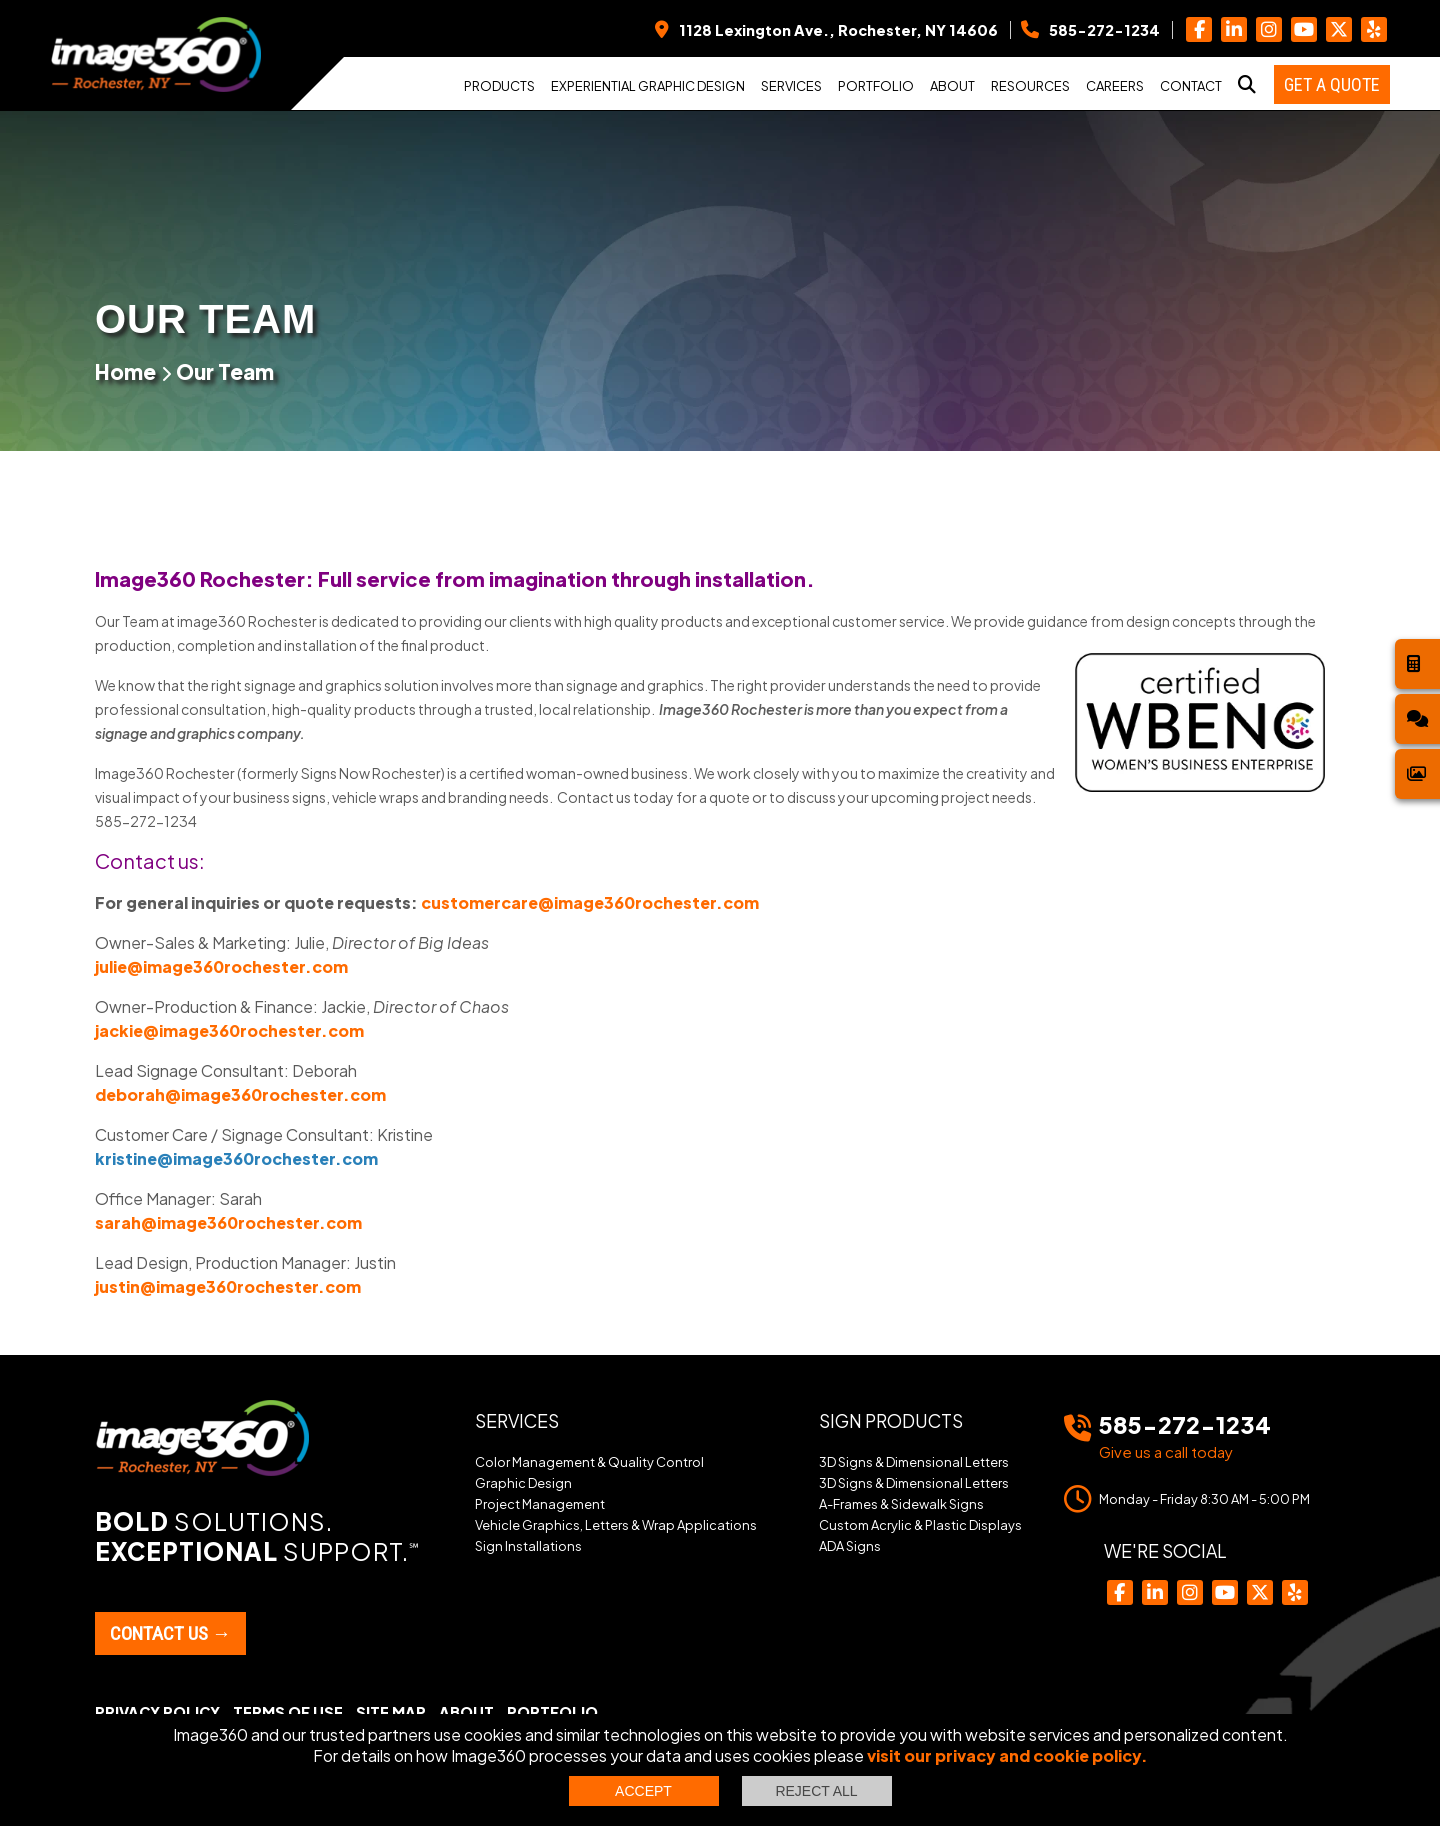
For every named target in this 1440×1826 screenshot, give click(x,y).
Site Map (391, 1712)
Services (791, 86)
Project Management (540, 1504)
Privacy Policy (157, 1712)
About (952, 86)
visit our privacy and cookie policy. (1007, 1755)
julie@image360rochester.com (221, 966)
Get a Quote (1332, 84)
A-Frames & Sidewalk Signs (901, 1504)
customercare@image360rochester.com (590, 902)
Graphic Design (523, 1483)
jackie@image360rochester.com (229, 1030)
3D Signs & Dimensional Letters (914, 1462)
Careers (1115, 86)
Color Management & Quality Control (589, 1462)
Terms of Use (288, 1712)
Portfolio (876, 86)
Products (499, 86)
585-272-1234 (1185, 1424)
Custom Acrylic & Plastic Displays (920, 1525)
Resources (1030, 86)
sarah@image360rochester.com (228, 1222)
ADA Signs (850, 1546)
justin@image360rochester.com (228, 1286)
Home (125, 371)
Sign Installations (528, 1546)
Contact (1191, 86)
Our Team (225, 371)
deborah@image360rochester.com (240, 1094)
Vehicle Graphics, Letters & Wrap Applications (616, 1525)
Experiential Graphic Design (648, 86)
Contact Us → (170, 1633)
